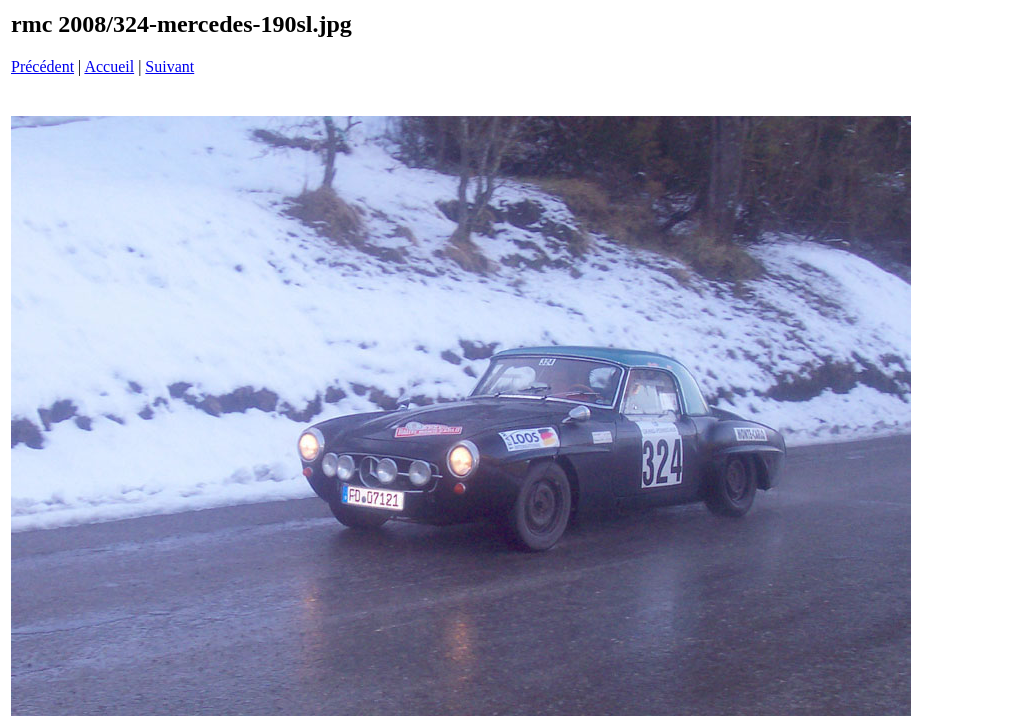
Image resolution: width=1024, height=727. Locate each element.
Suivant (169, 66)
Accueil (109, 66)
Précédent (42, 66)
